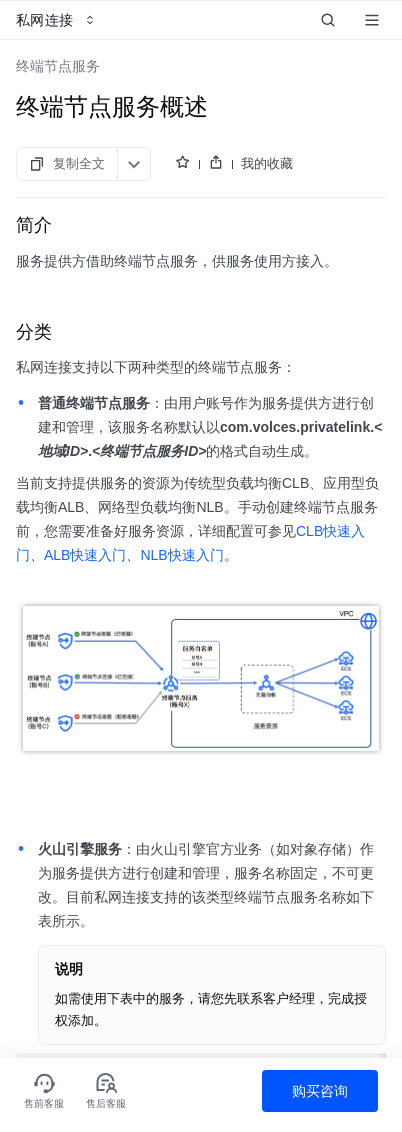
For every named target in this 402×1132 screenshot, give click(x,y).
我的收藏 (267, 163)
